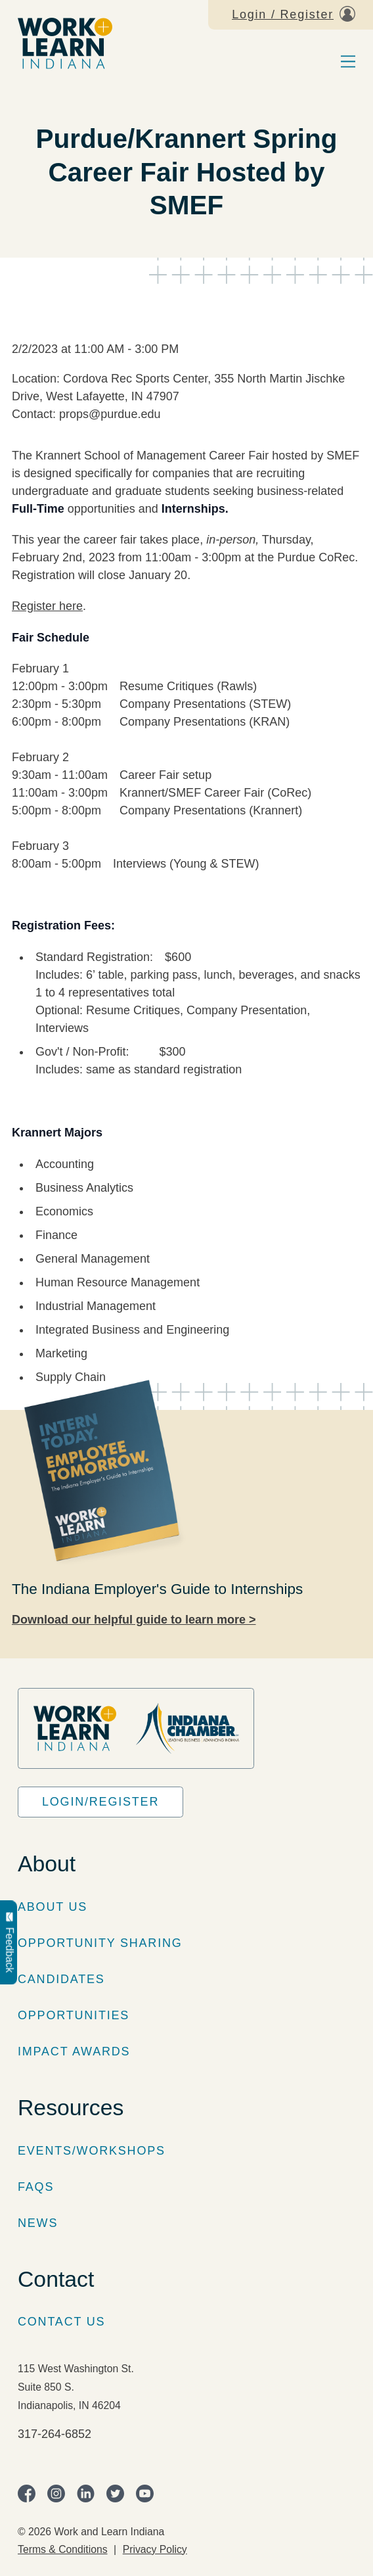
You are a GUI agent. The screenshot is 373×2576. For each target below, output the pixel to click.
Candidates (61, 1979)
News (38, 2223)
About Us (52, 1906)
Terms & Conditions (63, 2549)
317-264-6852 (54, 2434)
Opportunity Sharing (100, 1943)
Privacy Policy (155, 2549)
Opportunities (73, 2015)
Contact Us (61, 2321)
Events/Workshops (91, 2150)
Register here (47, 606)
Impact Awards (74, 2051)
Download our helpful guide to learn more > (134, 1619)
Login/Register (100, 1801)
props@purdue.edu (109, 414)
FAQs (36, 2186)
